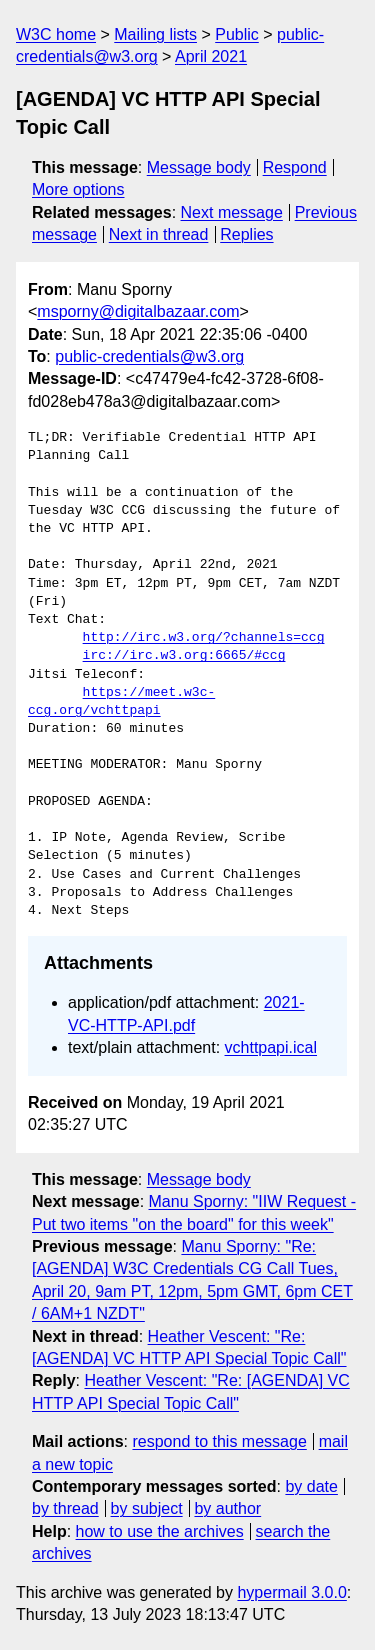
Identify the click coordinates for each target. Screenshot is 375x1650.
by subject (147, 1508)
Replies (246, 234)
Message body (199, 167)
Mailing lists (155, 34)
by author (227, 1508)
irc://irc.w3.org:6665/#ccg (184, 656)
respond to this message (219, 1441)
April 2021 (211, 56)
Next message (232, 212)
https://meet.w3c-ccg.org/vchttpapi (121, 702)
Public (237, 34)
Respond (295, 167)
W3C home (56, 34)
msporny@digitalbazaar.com (138, 311)
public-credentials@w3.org (149, 356)
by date (311, 1486)
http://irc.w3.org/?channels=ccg (204, 638)
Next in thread (159, 234)
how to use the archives (160, 1531)
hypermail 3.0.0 (291, 1592)
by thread (65, 1508)
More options (78, 189)
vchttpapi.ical (271, 1047)
